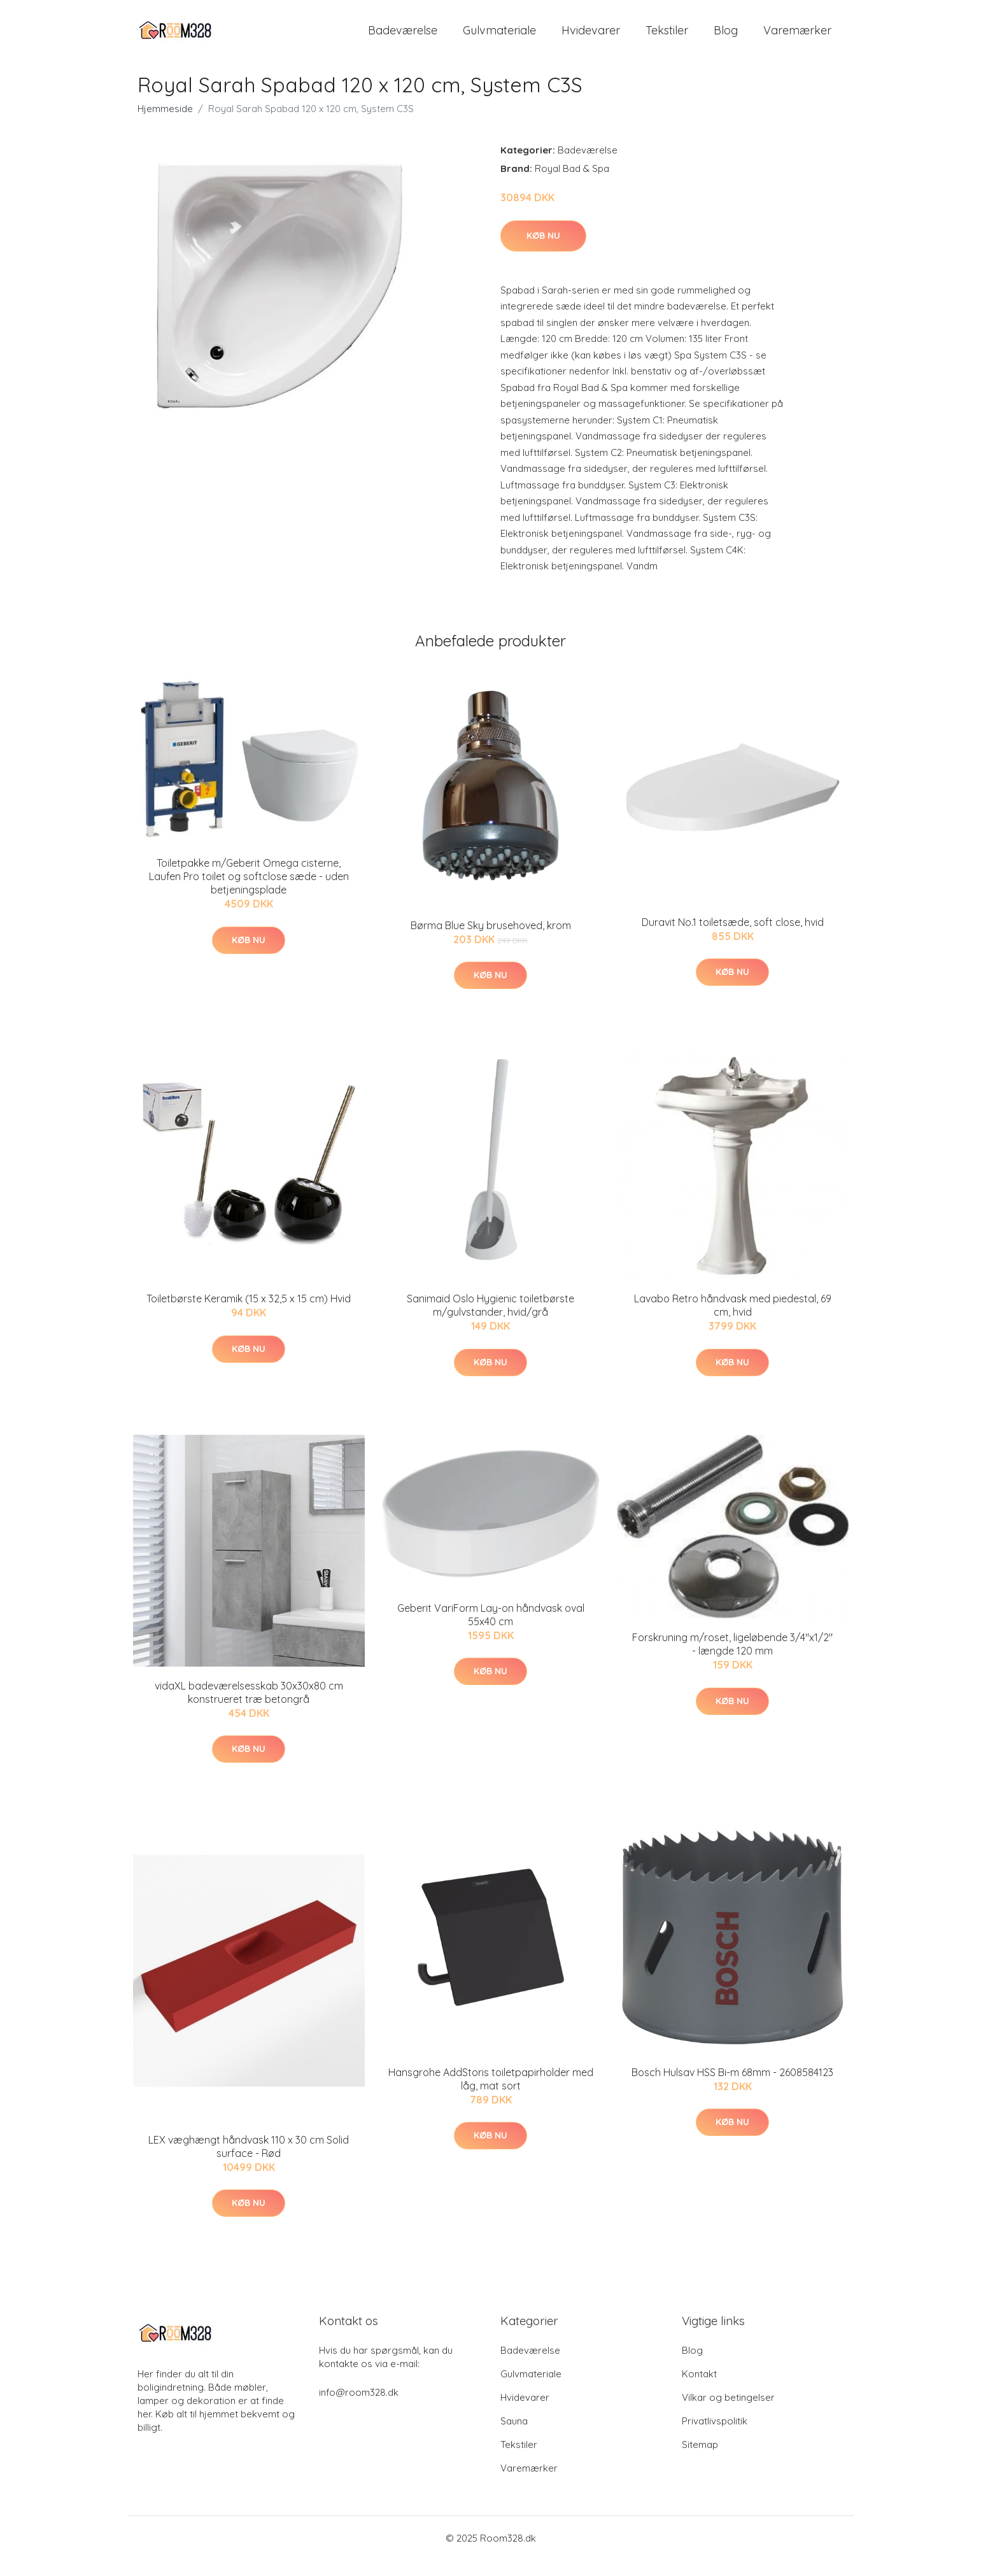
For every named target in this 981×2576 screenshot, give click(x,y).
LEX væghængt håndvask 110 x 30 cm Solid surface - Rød (248, 2163)
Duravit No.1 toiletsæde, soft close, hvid (733, 938)
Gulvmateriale (499, 38)
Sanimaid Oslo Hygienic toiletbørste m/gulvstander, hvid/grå (490, 1322)
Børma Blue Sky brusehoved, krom (491, 941)
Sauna (514, 2437)
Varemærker (797, 38)
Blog (726, 38)
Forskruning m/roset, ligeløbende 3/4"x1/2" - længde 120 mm (732, 1660)
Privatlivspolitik (714, 2437)
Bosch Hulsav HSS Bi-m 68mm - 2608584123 (732, 2088)
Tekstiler (667, 38)
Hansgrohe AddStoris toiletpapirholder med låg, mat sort (490, 2095)
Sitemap (700, 2460)
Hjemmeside (165, 125)
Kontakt (699, 2390)
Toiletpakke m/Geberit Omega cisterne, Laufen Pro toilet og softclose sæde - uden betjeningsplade (249, 893)
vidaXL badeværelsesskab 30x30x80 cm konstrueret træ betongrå (249, 1708)
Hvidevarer (590, 38)
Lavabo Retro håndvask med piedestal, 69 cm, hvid (732, 1322)
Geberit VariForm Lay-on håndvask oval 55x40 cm (490, 1631)
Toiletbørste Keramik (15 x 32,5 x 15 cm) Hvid (248, 1315)
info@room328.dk (359, 2408)
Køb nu (543, 251)
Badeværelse (402, 38)
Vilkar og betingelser (728, 2413)
